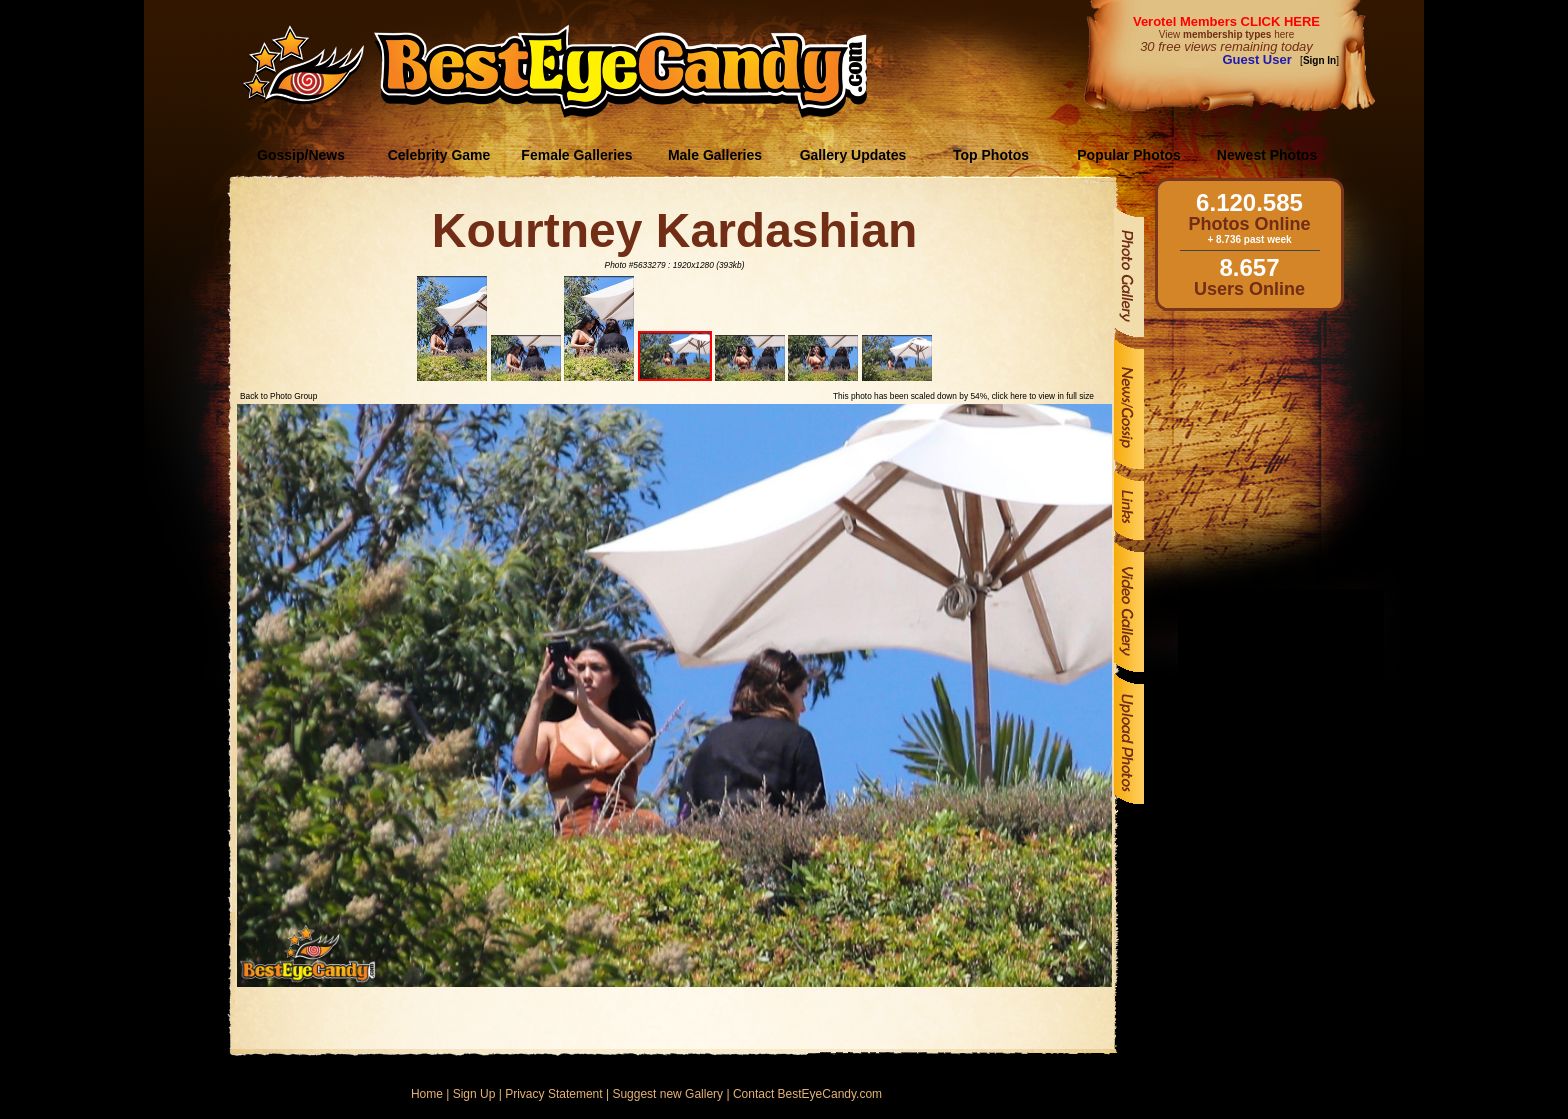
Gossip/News (301, 155)
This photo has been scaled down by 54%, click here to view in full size (963, 396)
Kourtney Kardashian (674, 230)
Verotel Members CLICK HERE (1226, 21)
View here (1226, 34)
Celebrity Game (439, 155)
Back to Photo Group (278, 396)
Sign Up (474, 1094)
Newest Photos (1267, 155)
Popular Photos (1128, 155)
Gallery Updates (853, 155)
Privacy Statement (553, 1094)
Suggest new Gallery (667, 1094)
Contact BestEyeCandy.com (807, 1094)
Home (427, 1094)
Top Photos (991, 155)
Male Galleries (715, 155)
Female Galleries (576, 155)
